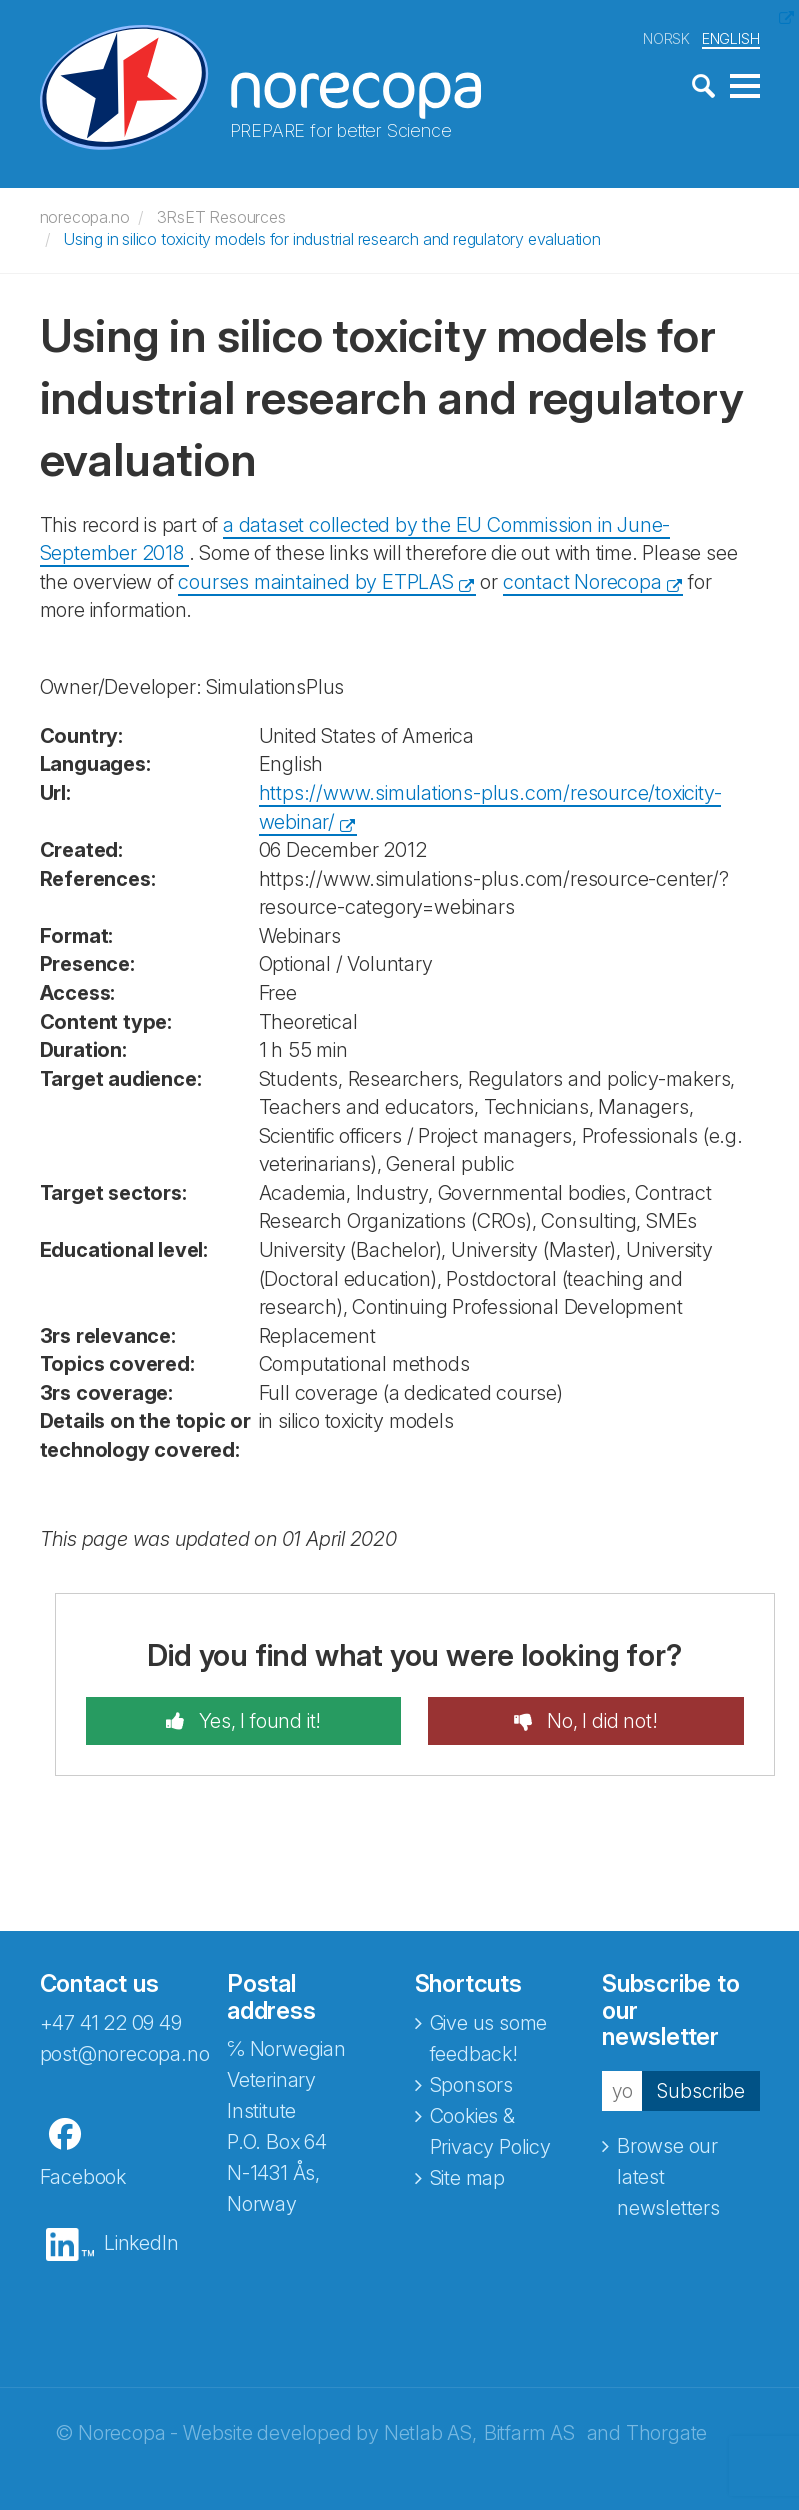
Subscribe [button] (700, 2090)
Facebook (83, 2177)
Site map (467, 2178)
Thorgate (666, 2433)
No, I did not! (599, 1721)
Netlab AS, (430, 2433)
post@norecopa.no (125, 2054)
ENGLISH (731, 38)
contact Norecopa (582, 582)
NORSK (666, 38)
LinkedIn (141, 2243)
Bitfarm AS (529, 2433)
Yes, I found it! (258, 1721)
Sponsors (471, 2085)
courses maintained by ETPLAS (315, 582)
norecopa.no (85, 217)
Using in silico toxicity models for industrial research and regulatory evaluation (332, 239)
